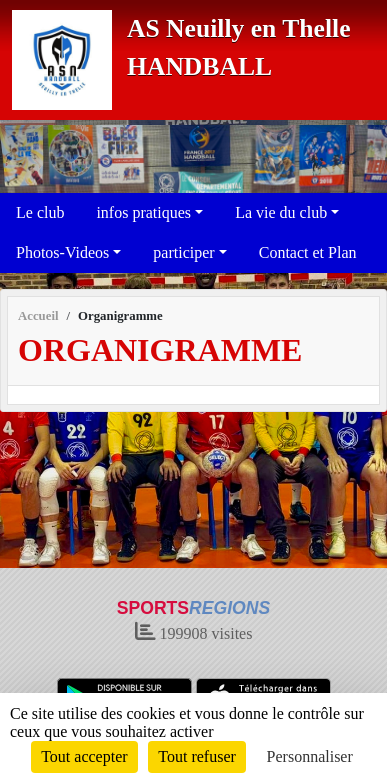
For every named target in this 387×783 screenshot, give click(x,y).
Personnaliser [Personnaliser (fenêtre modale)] (310, 756)
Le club (40, 212)
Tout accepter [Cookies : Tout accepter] (84, 756)
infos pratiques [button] (143, 212)
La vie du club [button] (281, 212)
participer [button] (183, 252)
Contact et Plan (308, 252)
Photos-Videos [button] (62, 252)
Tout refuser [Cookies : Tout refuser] (197, 756)
